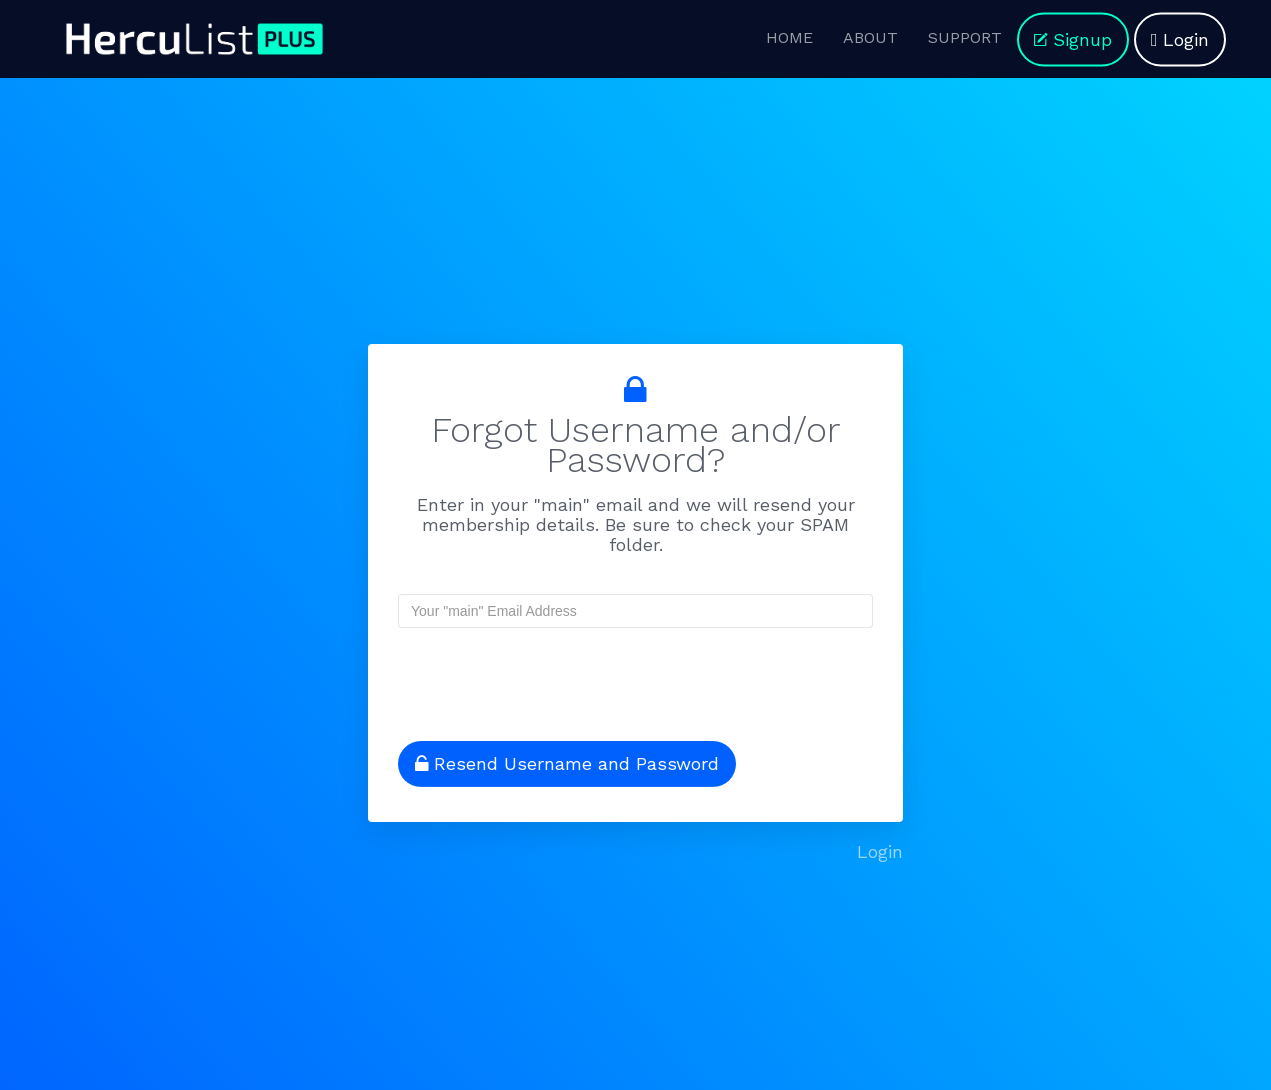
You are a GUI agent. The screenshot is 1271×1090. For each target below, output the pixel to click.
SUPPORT (965, 37)
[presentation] (527, 676)
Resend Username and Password (567, 763)
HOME (789, 37)
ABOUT (870, 37)
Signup (1073, 39)
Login (1180, 39)
